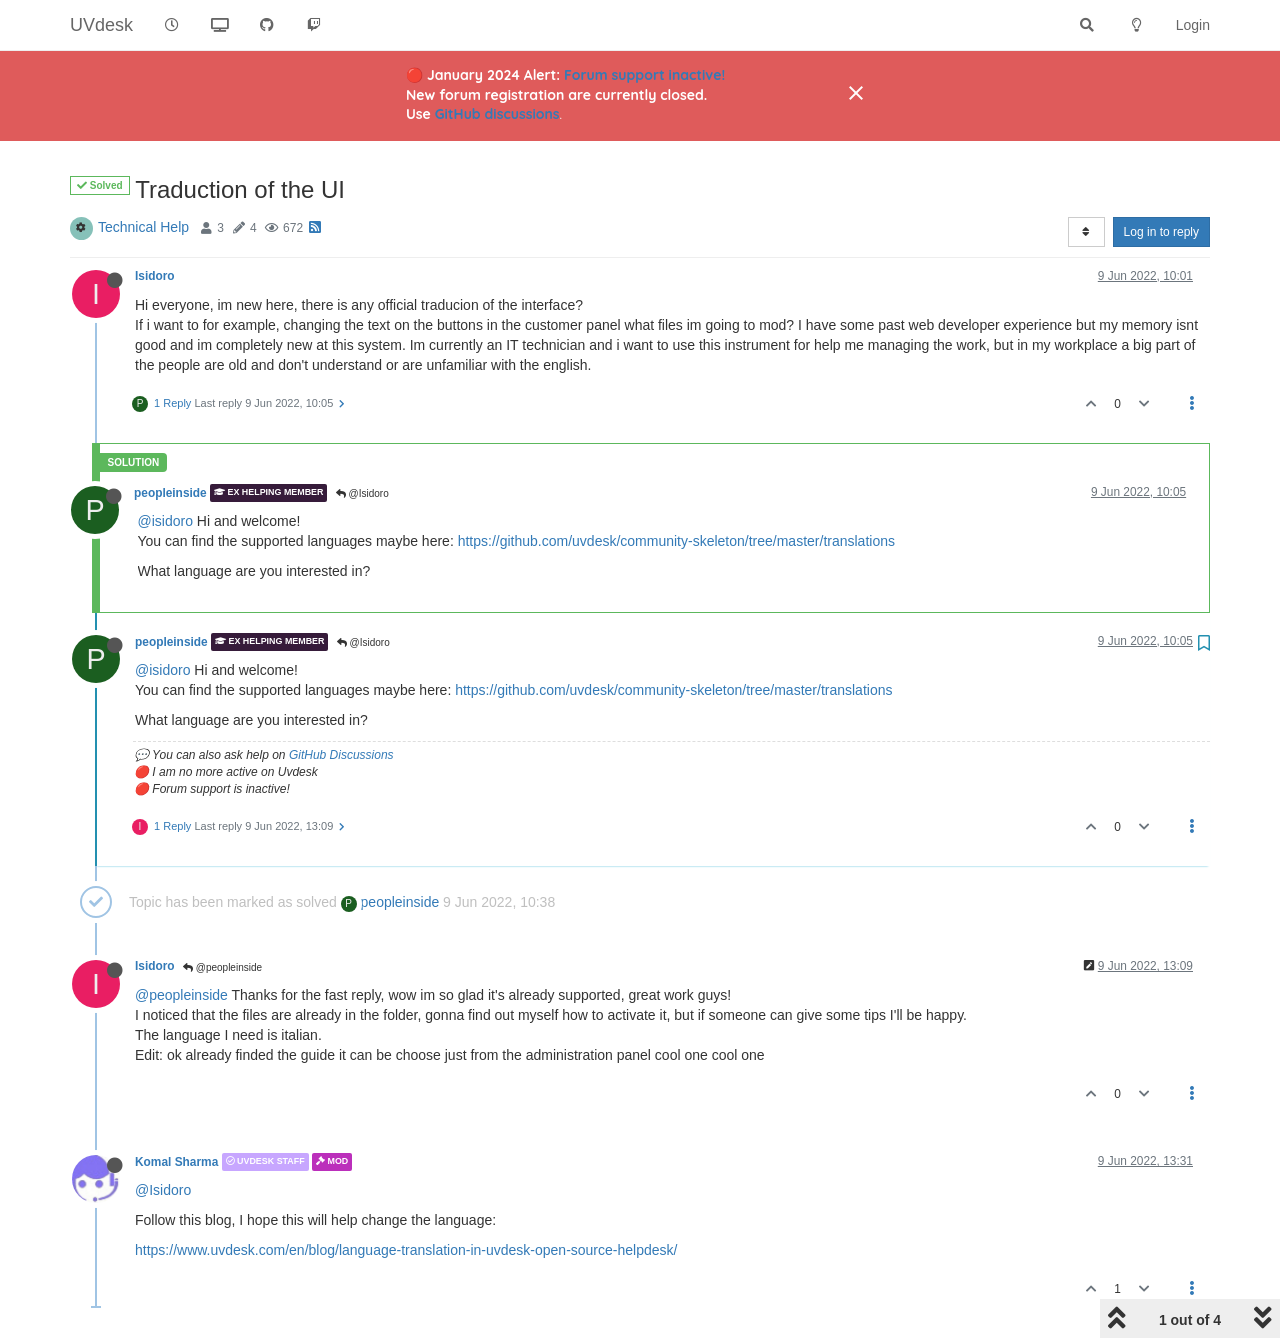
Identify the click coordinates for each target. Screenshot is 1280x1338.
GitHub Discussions (341, 755)
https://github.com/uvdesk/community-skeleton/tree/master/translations (676, 541)
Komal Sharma (176, 1162)
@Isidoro (362, 493)
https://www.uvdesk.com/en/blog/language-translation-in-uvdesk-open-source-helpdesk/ (406, 1250)
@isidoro (165, 521)
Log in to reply (1161, 232)
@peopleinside (222, 967)
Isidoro (155, 276)
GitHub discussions (497, 114)
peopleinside (170, 493)
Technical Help (143, 227)
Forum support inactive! (644, 75)
